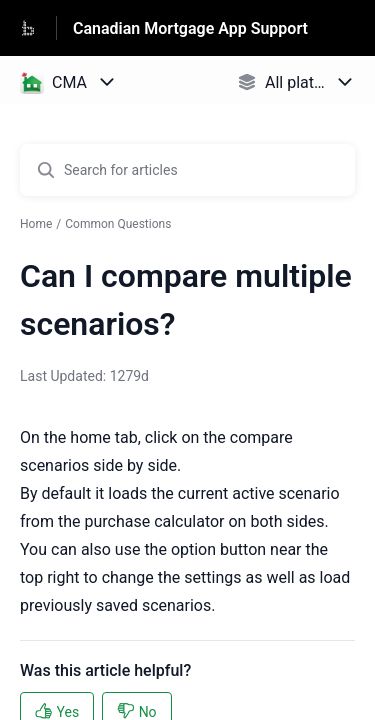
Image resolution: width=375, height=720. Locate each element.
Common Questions (118, 224)
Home (36, 224)
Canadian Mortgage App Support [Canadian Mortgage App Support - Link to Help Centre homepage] (190, 28)
